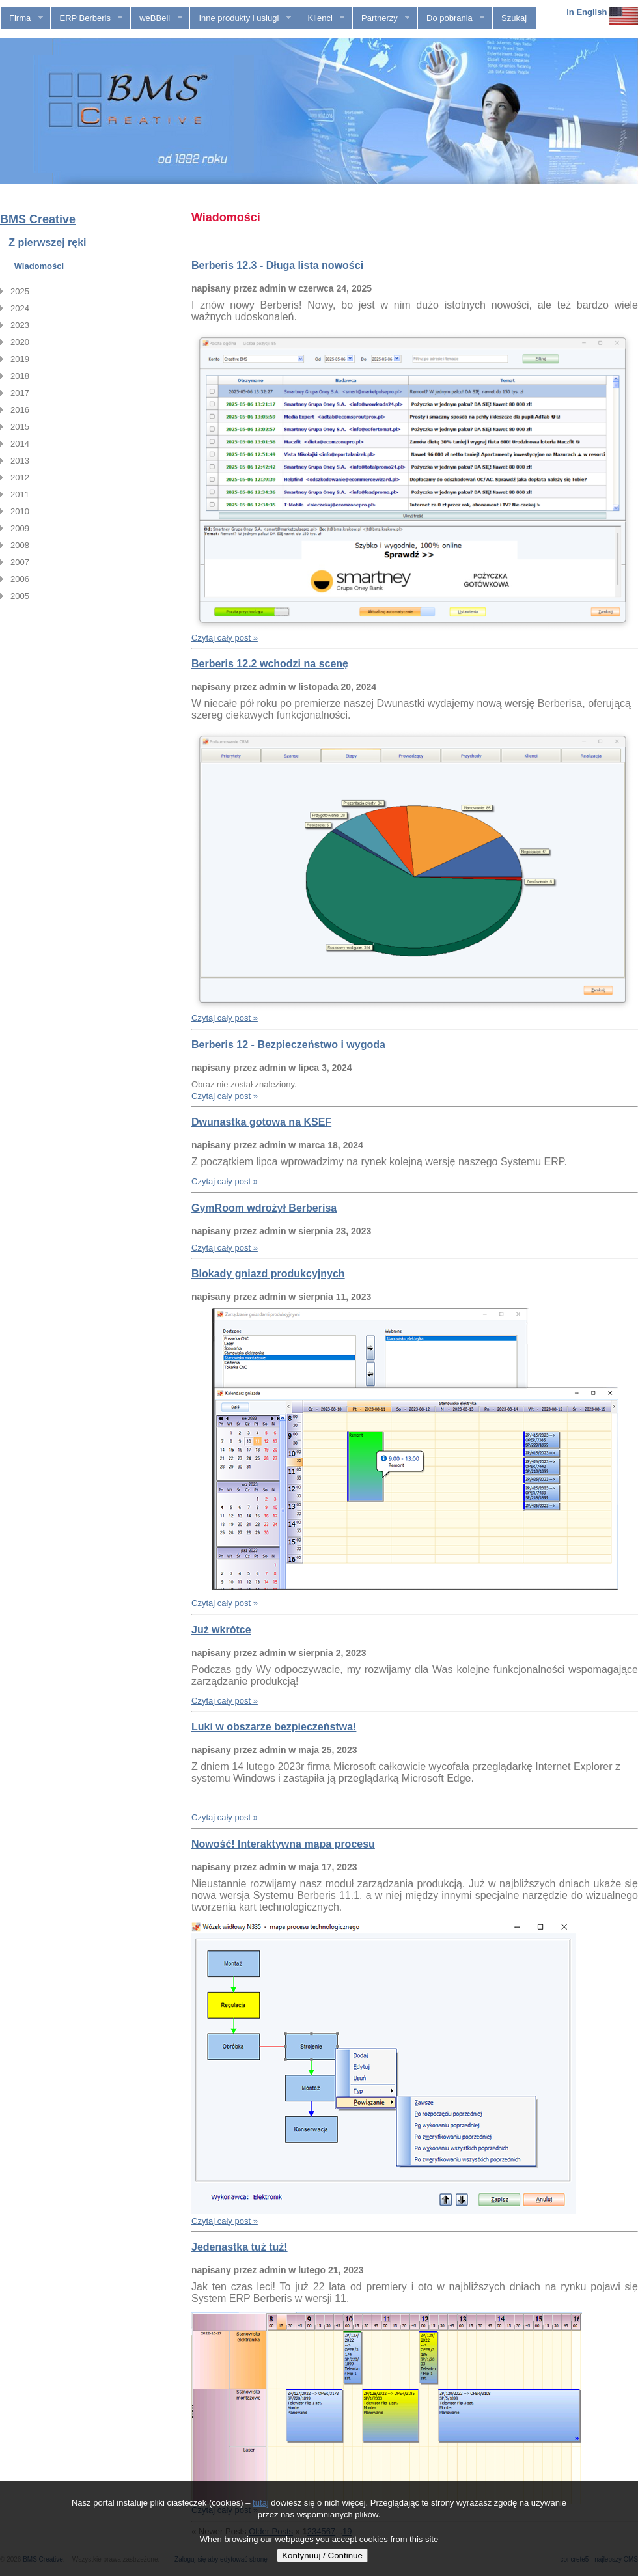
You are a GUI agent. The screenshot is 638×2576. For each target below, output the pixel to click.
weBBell (156, 18)
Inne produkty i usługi (240, 18)
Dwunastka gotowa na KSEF (261, 1122)
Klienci (322, 18)
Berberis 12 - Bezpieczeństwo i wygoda (288, 1044)
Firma (22, 18)
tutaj (261, 2503)
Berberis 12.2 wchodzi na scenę (269, 663)
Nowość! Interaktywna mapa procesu (283, 1843)
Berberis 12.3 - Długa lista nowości (277, 265)
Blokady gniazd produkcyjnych (268, 1273)
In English (586, 12)
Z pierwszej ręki (47, 242)
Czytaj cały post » (224, 638)
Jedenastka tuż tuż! (239, 2246)
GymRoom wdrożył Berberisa (264, 1207)
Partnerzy (381, 18)
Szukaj (514, 18)
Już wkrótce (221, 1629)
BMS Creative (38, 219)
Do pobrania (451, 18)
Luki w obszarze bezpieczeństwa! (273, 1726)
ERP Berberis (87, 18)
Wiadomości (39, 266)
